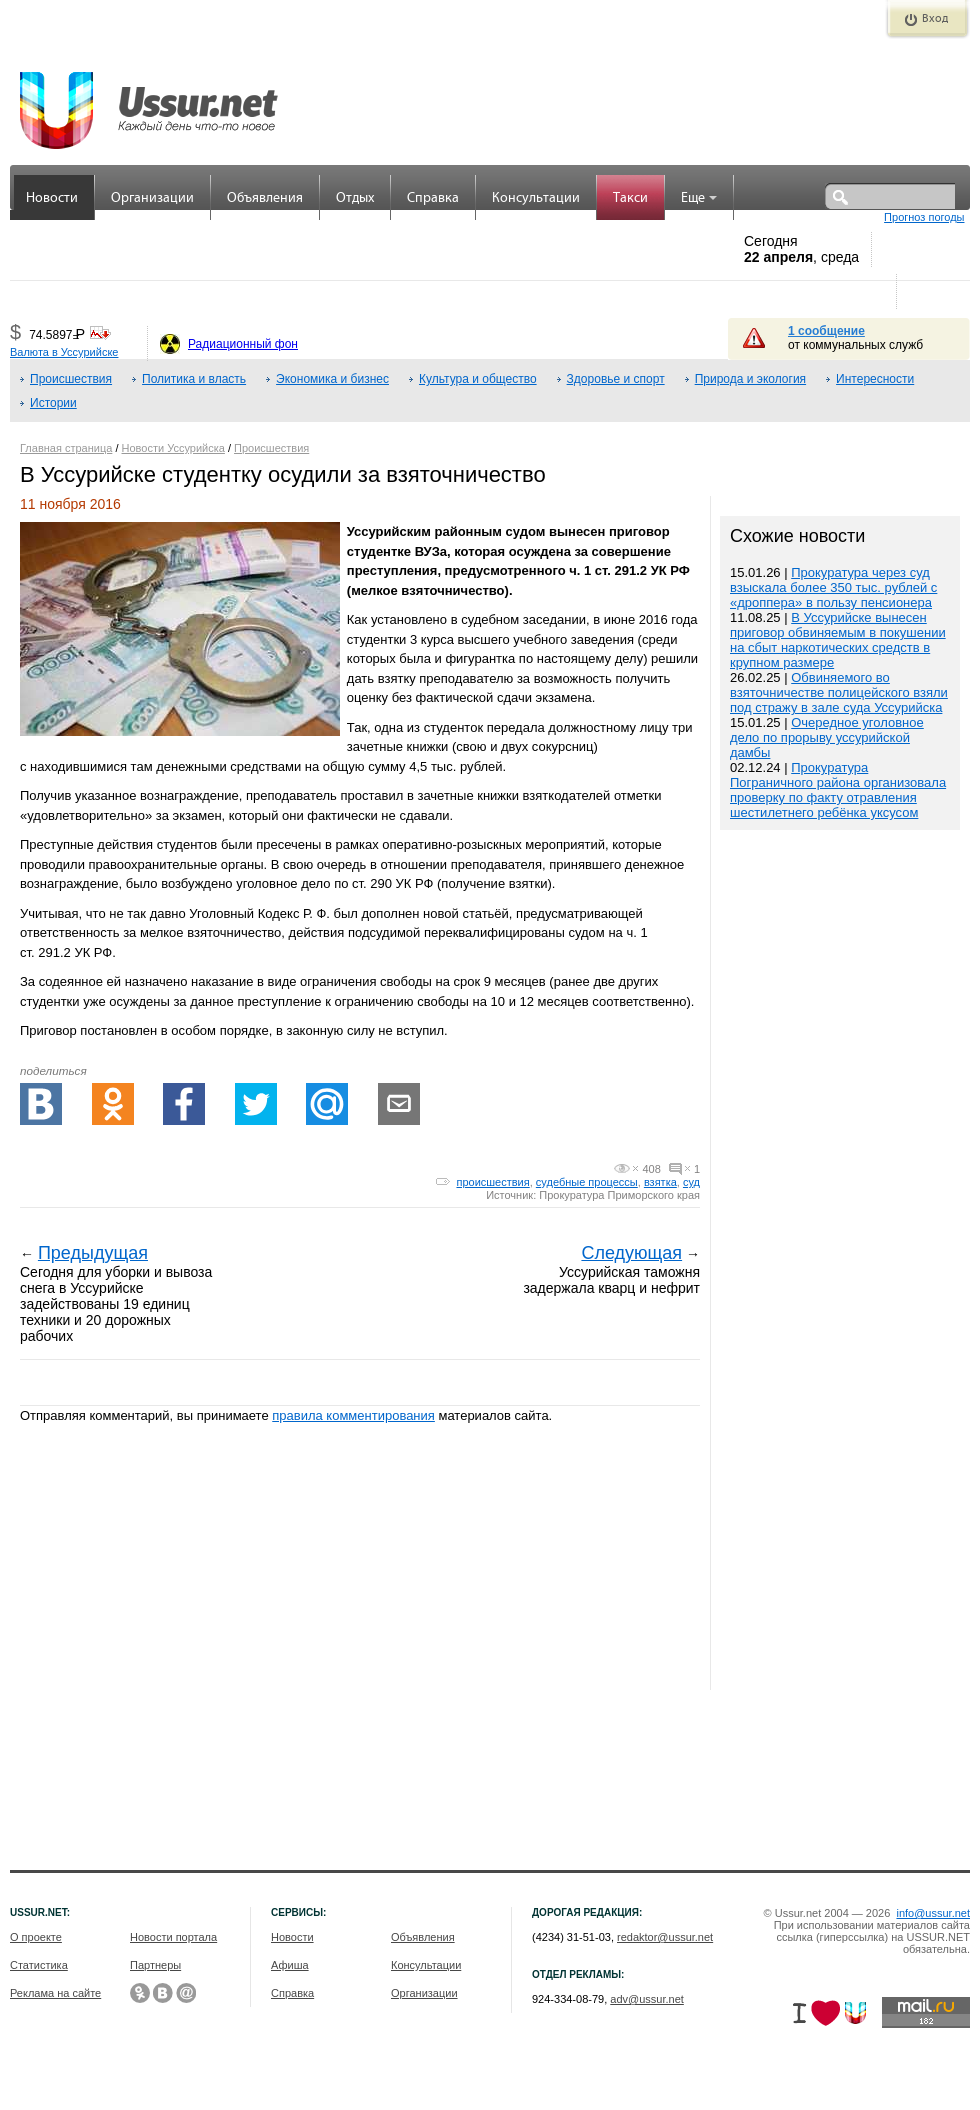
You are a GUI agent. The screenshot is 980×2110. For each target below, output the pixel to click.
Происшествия (71, 379)
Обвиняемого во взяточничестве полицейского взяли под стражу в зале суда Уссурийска (839, 692)
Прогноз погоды (924, 217)
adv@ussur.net (647, 1999)
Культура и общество (478, 379)
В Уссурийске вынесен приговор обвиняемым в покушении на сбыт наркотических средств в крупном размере (838, 640)
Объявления (265, 198)
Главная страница (66, 448)
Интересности (875, 379)
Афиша (290, 1965)
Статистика (39, 1965)
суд (691, 1182)
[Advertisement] (840, 1262)
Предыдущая (93, 1253)
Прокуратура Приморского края (619, 1195)
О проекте (36, 1937)
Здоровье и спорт (616, 379)
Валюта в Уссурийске (64, 352)
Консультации (536, 198)
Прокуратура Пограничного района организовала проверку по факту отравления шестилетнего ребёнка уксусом (838, 790)
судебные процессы (587, 1182)
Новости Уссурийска (173, 448)
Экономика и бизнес (332, 379)
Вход (935, 19)
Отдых (355, 198)
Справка (433, 198)
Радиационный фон (243, 344)
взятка (660, 1182)
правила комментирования (353, 1415)
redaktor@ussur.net (665, 1937)
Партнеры (155, 1965)
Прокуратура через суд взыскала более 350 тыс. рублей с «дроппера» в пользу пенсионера (833, 587)
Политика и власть (194, 379)
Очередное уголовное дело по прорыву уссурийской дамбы (827, 737)
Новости (52, 198)
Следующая (631, 1253)
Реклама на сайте (55, 1993)
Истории (53, 403)
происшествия (492, 1182)
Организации (152, 198)
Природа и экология (750, 379)
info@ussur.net (933, 1913)
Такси (630, 198)
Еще (699, 198)
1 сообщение (826, 331)
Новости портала (173, 1937)
